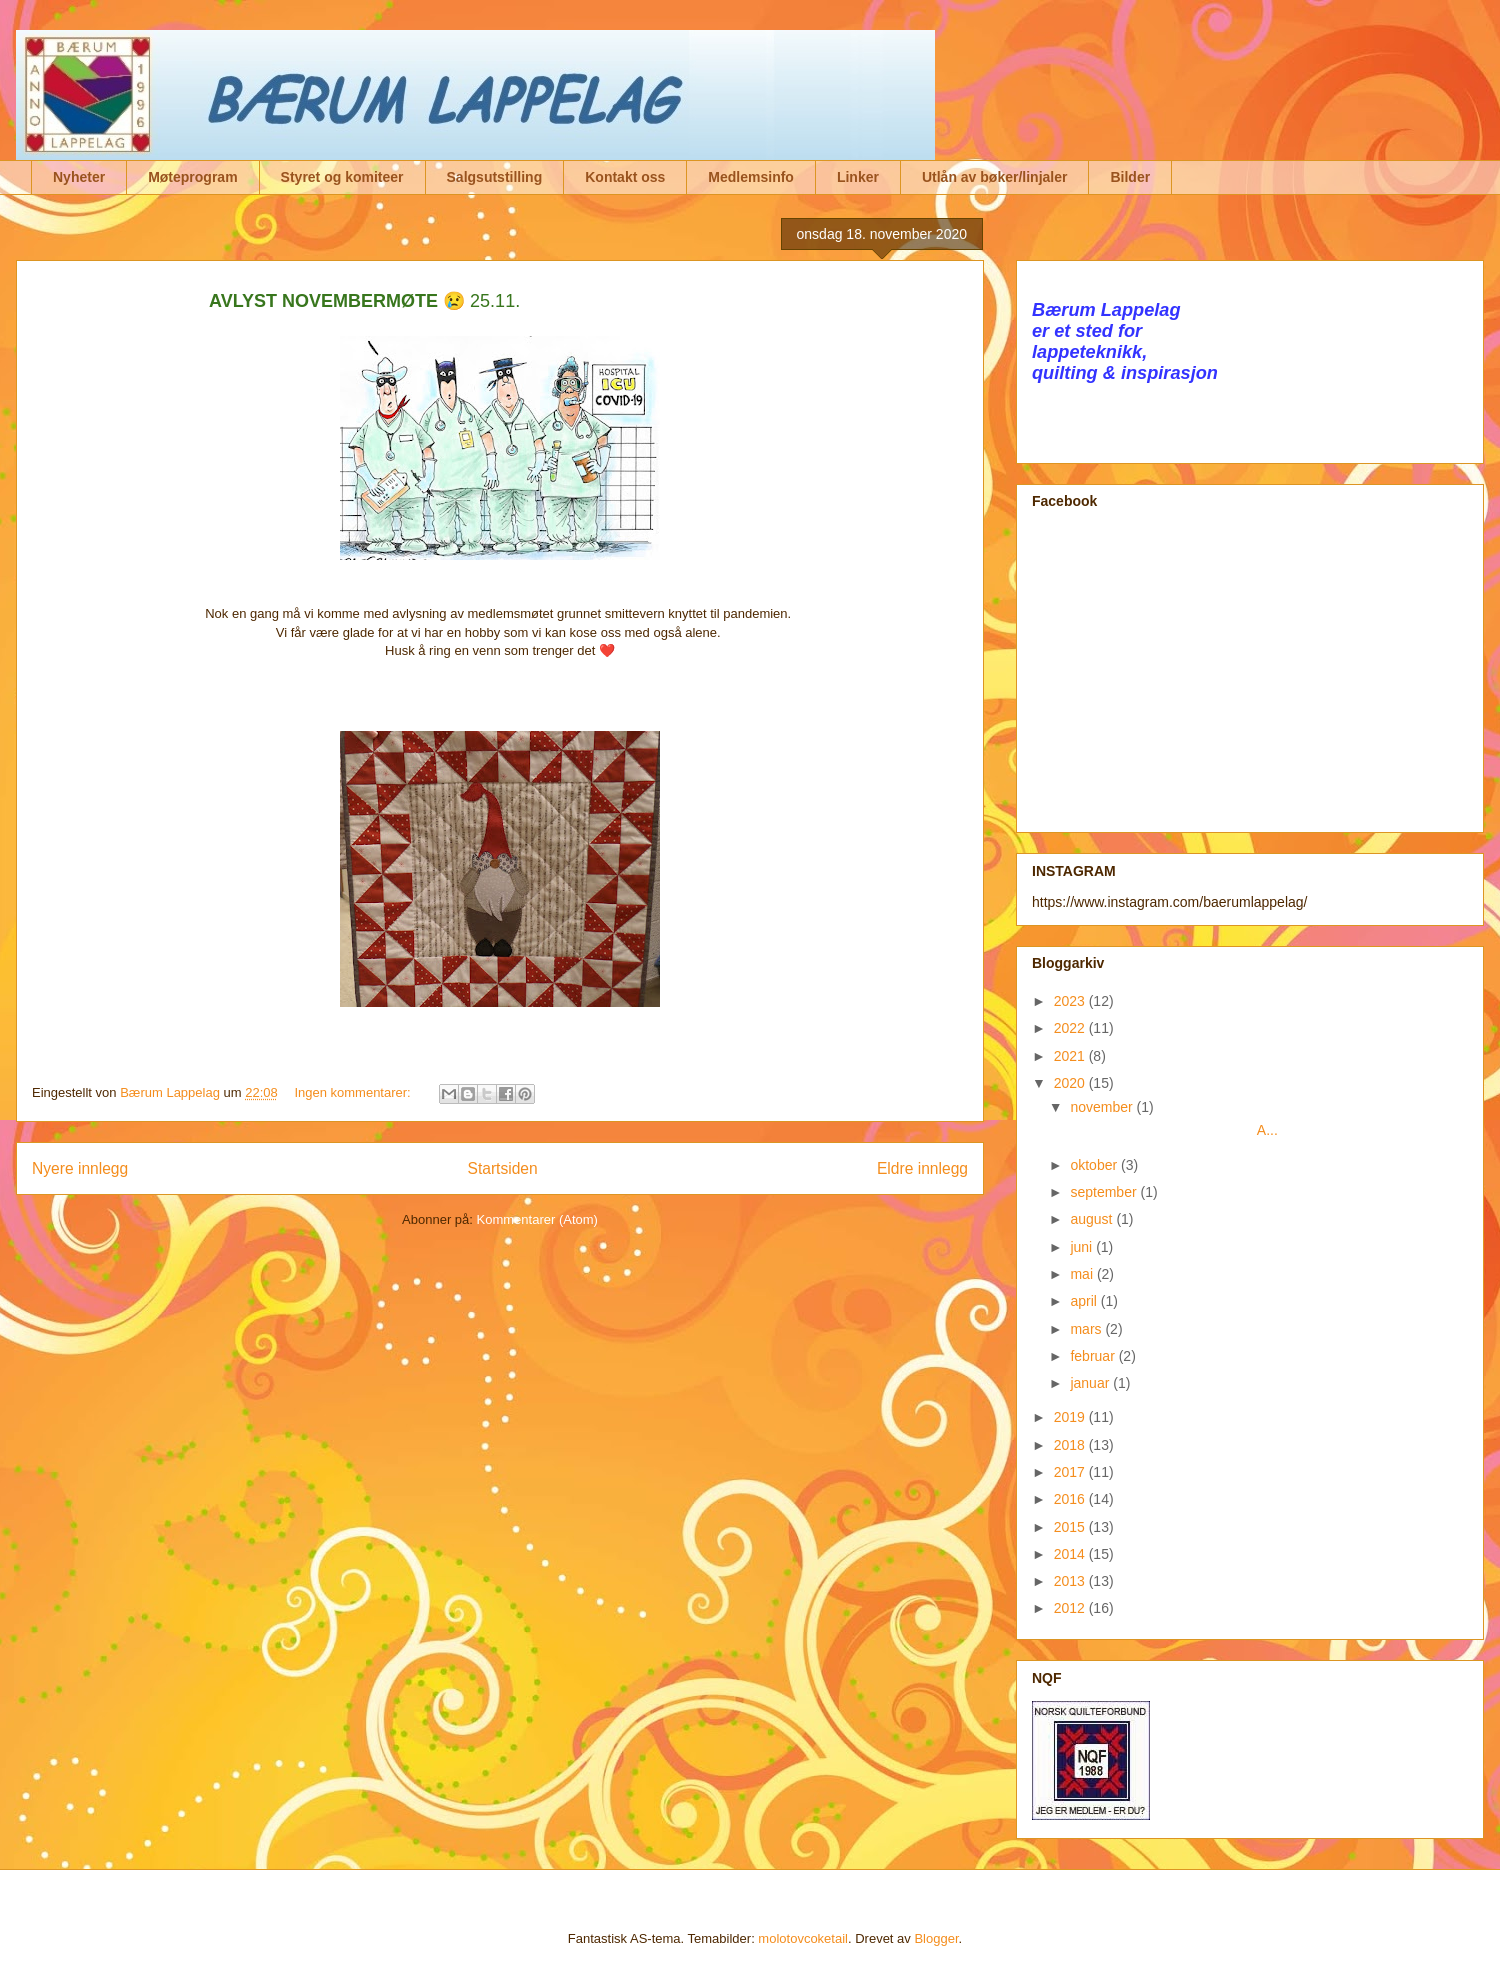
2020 (1071, 1083)
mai (1083, 1274)
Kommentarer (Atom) (537, 1219)
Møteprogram (192, 177)
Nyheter (79, 177)
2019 (1071, 1417)
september (1105, 1192)
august (1093, 1219)
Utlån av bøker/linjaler (995, 177)
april (1085, 1301)
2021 (1071, 1056)
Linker (858, 177)
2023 (1071, 1001)
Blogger (936, 1938)
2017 (1071, 1472)
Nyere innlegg (80, 1168)
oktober (1095, 1165)
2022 (1071, 1028)
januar (1091, 1383)
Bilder (1130, 177)
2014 (1071, 1554)
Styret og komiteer (342, 177)
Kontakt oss (625, 177)
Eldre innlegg (922, 1168)
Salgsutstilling (495, 177)
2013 (1071, 1581)
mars (1087, 1329)
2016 (1071, 1499)
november (1103, 1107)
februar (1094, 1356)
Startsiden (502, 1168)
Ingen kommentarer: (354, 1092)
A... (1172, 1130)
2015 (1071, 1527)
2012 (1071, 1608)
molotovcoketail (803, 1938)
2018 (1071, 1445)
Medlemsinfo (751, 177)
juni (1083, 1247)
